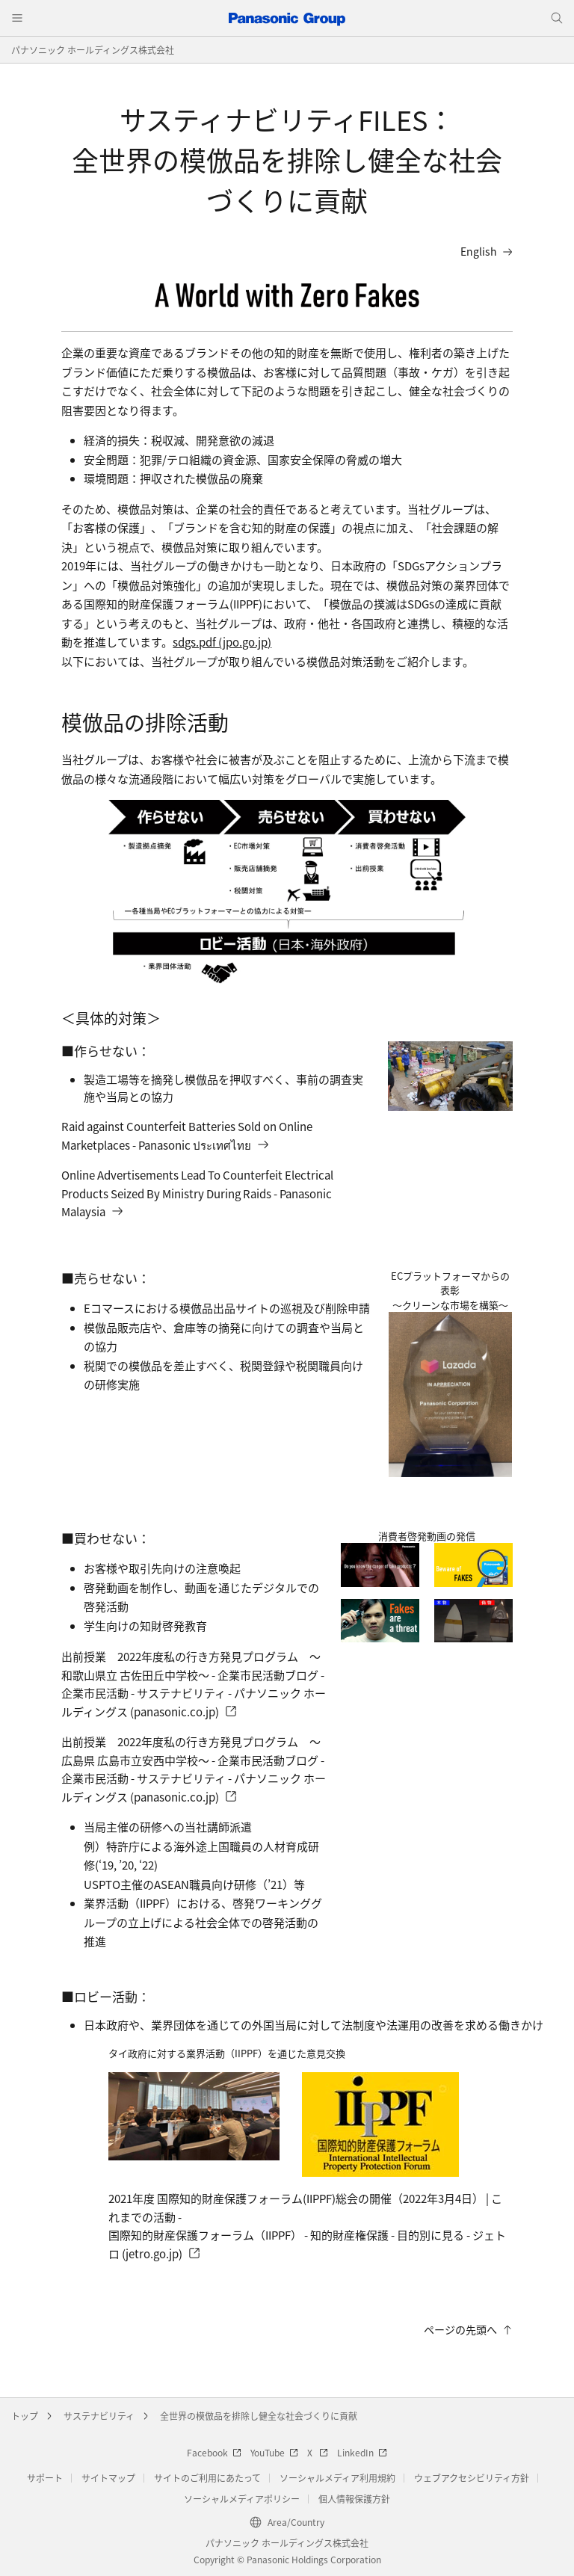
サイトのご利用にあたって (207, 2477)
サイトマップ (108, 2477)
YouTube (274, 2452)
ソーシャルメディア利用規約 (337, 2477)
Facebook (214, 2452)
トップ (24, 2415)
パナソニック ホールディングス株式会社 (92, 49)
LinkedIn (362, 2452)
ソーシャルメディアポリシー (242, 2498)
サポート (45, 2477)
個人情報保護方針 (354, 2498)
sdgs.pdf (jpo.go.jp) (222, 642)
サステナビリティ (99, 2415)
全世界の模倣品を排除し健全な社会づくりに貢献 (258, 2415)
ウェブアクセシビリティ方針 (471, 2477)
